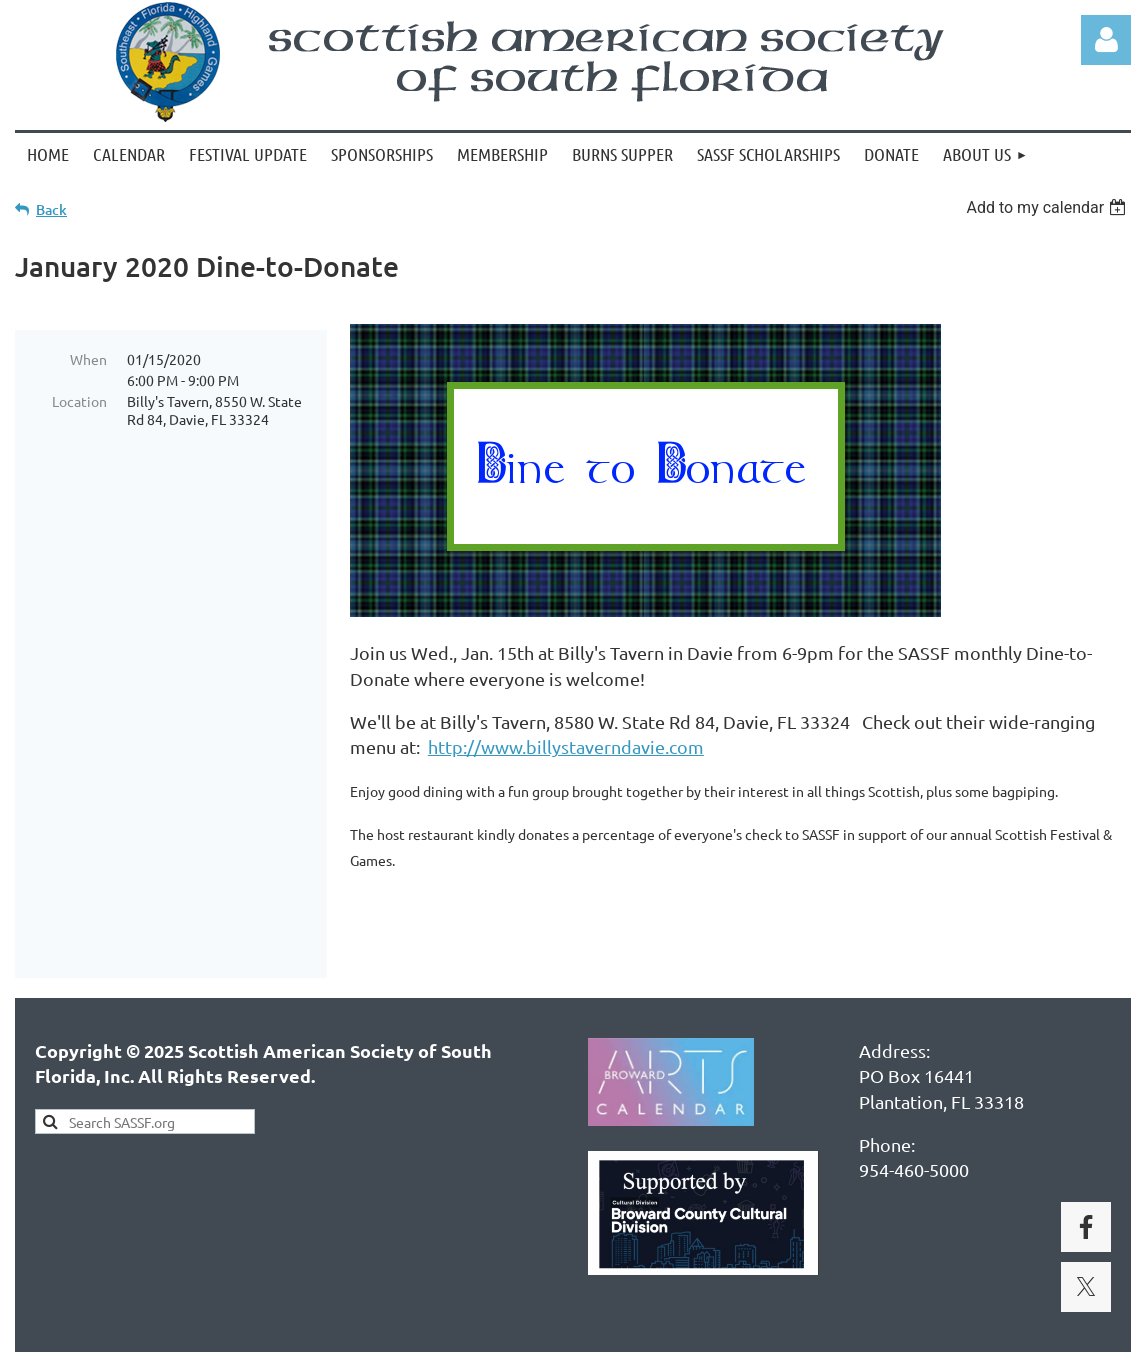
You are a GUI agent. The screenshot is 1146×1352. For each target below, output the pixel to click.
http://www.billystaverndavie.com (566, 746)
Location (79, 401)
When (88, 359)
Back (51, 209)
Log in (1106, 40)
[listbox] (1048, 207)
